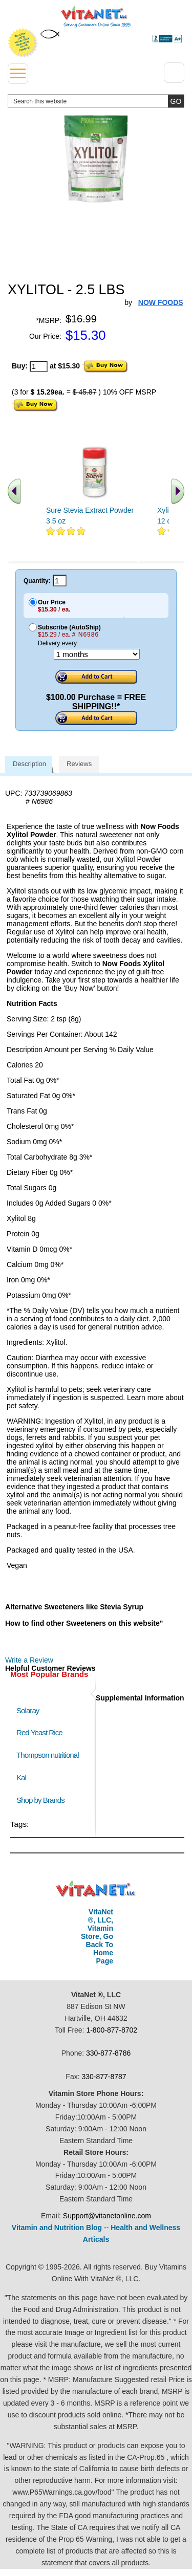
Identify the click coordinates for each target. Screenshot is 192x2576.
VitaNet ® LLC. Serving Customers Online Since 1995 (96, 17)
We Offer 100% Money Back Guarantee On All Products (23, 43)
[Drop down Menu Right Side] (174, 72)
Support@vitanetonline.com (107, 2216)
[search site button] (176, 101)
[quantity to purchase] (39, 366)
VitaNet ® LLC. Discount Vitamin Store (96, 1889)
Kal (21, 1777)
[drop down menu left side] (18, 73)
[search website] (96, 101)
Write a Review (29, 1660)
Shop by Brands (42, 1800)
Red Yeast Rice (39, 1732)
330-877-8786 (108, 2053)
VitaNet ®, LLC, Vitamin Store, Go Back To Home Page (97, 1936)
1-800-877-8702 (111, 2030)
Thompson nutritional (47, 1755)
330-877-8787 (103, 2076)
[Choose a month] (97, 654)
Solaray (27, 1710)
